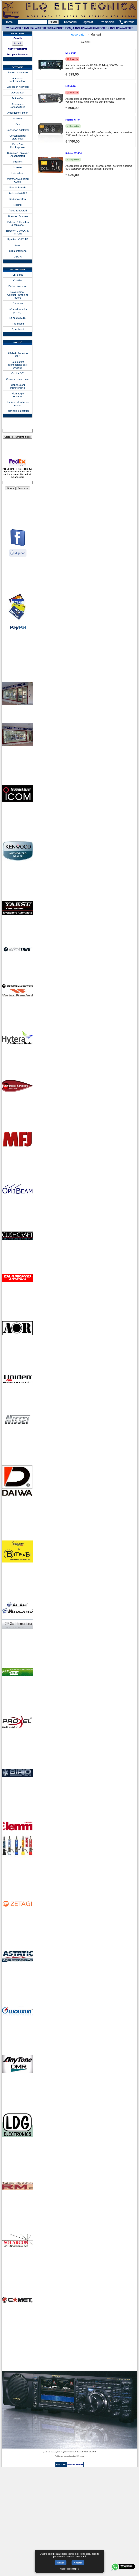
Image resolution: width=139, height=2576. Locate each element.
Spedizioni (18, 329)
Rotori (18, 245)
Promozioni (107, 22)
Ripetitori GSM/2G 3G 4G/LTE (18, 232)
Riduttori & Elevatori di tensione (18, 223)
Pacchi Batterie (17, 187)
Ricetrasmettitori (18, 210)
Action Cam (18, 98)
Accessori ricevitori (18, 86)
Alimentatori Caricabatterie (17, 105)
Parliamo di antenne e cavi (18, 403)
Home (9, 22)
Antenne (18, 118)
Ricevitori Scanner (18, 216)
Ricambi (18, 204)
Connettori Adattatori (17, 129)
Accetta (78, 2562)
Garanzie (18, 303)
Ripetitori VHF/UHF (17, 239)
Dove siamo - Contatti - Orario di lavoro (17, 294)
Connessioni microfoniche (17, 386)
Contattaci (70, 22)
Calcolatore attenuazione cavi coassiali (17, 364)
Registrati (87, 22)
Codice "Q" (17, 373)
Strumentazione (18, 250)
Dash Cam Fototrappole (17, 146)
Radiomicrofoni (17, 199)
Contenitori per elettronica (17, 137)
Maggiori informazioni (69, 2569)
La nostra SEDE (17, 317)
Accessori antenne (17, 72)
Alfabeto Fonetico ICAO (18, 355)
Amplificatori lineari (17, 112)
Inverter (18, 167)
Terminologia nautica (17, 410)
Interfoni (18, 161)
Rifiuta (60, 2562)
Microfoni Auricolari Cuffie (18, 180)
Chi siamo (18, 274)
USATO (18, 256)
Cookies (18, 280)
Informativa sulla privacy (18, 311)
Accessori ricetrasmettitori (17, 79)
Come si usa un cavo (17, 379)
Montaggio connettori (18, 395)
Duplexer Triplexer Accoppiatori (17, 154)
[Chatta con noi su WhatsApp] (123, 2567)
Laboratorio (18, 173)
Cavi (17, 124)
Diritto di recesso (17, 286)
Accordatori (17, 92)
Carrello (129, 22)
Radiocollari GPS (18, 193)
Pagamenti (18, 323)
